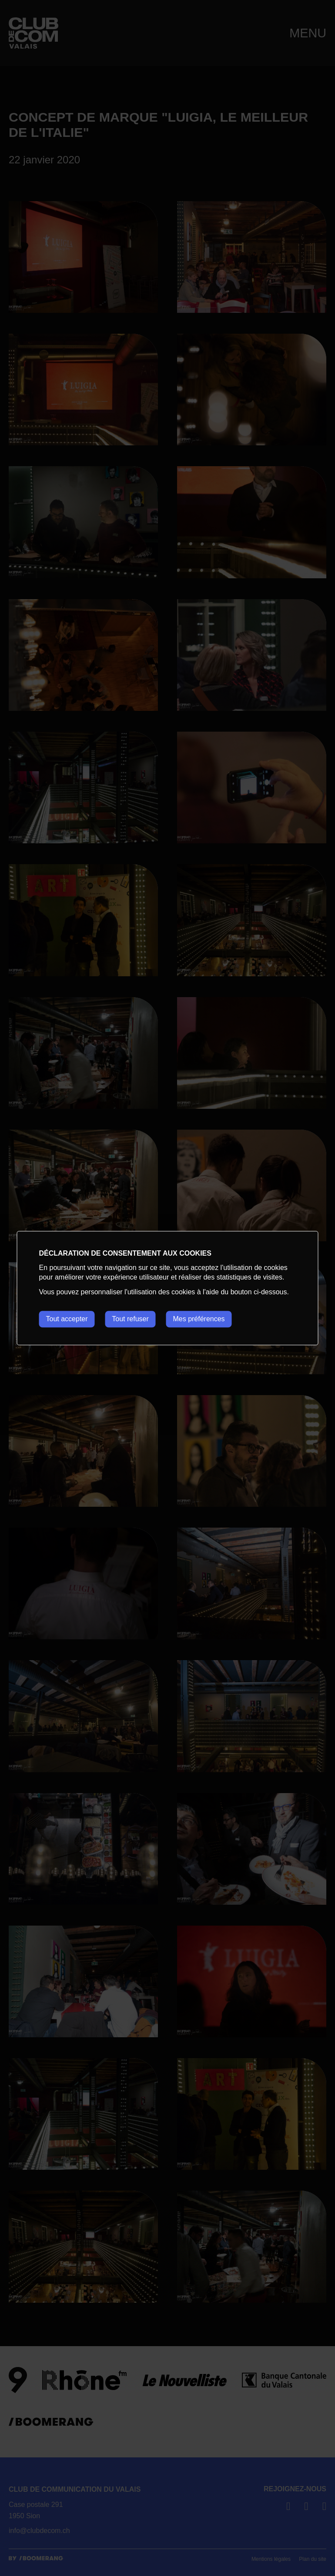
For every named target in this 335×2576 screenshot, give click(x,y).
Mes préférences (199, 1319)
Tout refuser (130, 1319)
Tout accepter (67, 1319)
